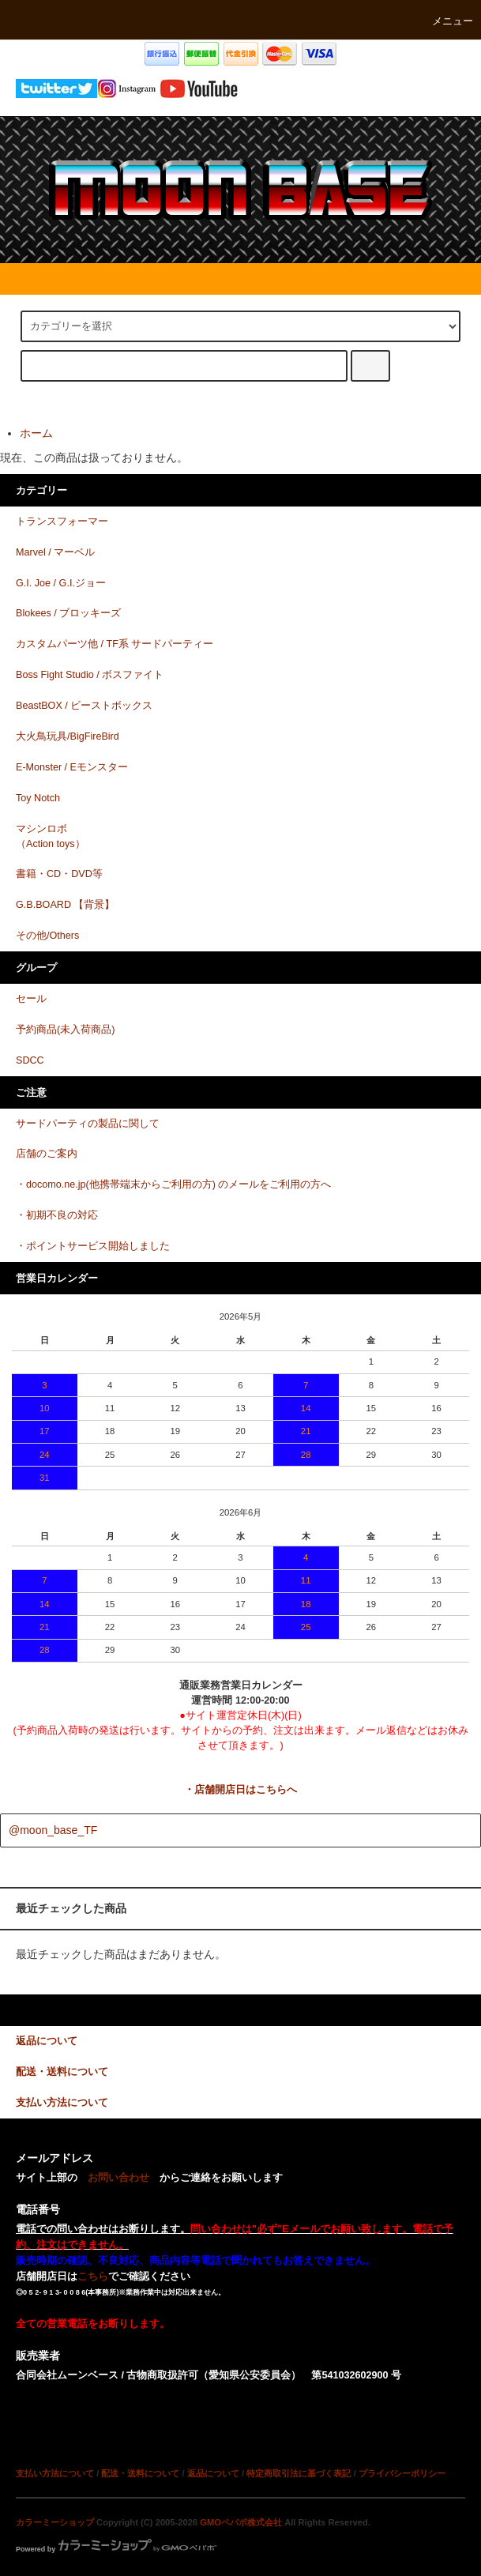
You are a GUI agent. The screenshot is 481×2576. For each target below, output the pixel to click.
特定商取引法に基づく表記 (298, 2473)
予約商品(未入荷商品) (65, 1029)
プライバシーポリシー (402, 2473)
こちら (92, 2276)
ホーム (36, 433)
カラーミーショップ (55, 2522)
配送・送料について (140, 2473)
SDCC (30, 1060)
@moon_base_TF (53, 1830)
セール (31, 998)
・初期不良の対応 (57, 1215)
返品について (213, 2473)
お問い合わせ (118, 2177)
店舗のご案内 (46, 1153)
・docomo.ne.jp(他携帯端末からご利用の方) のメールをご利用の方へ (174, 1184)
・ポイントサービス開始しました (93, 1246)
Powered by (116, 2549)
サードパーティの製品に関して (88, 1123)
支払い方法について (55, 2473)
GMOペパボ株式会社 (241, 2522)
